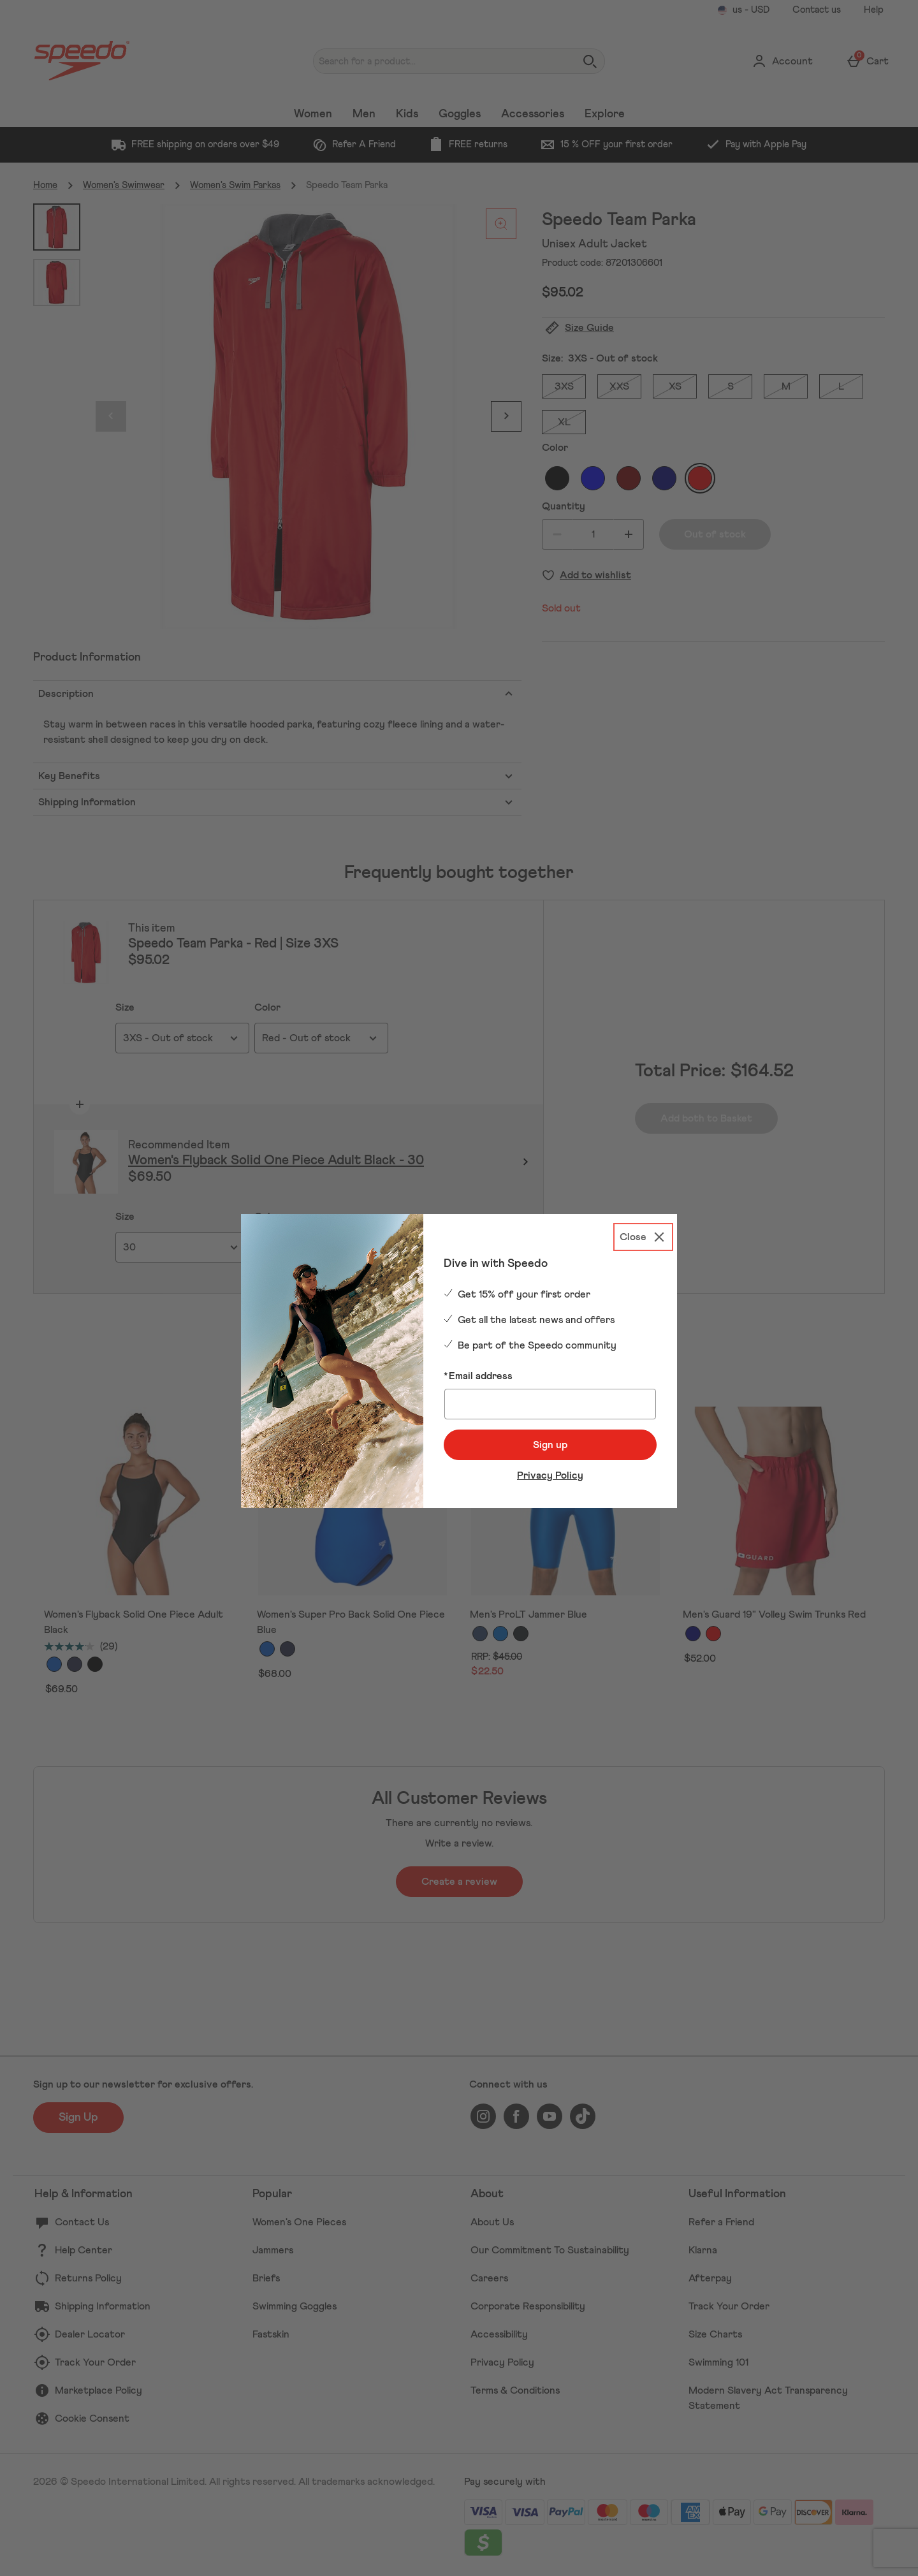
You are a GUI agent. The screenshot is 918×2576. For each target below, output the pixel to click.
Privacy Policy (550, 1475)
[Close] (643, 1237)
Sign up (550, 1445)
